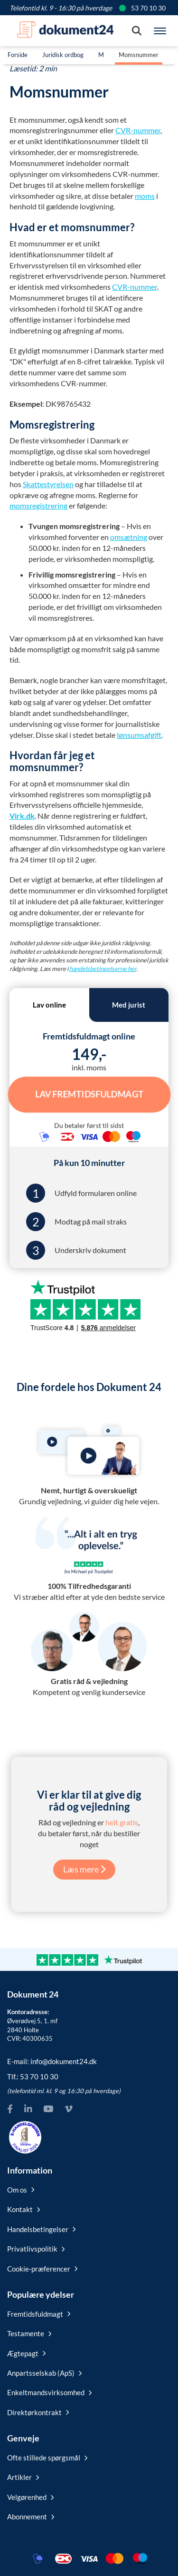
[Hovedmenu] (160, 31)
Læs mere (84, 1869)
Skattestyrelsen (48, 484)
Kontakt (23, 2209)
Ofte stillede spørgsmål (47, 2457)
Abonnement (30, 2516)
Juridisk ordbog (63, 55)
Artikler (23, 2477)
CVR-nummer (137, 130)
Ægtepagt (26, 2353)
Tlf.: (32, 2076)
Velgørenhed (30, 2497)
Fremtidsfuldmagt (38, 2314)
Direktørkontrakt (38, 2412)
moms (145, 195)
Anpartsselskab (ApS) (44, 2373)
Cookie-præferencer (42, 2268)
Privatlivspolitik (36, 2248)
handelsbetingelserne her (102, 968)
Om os (20, 2189)
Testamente (29, 2333)
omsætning (128, 536)
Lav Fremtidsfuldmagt (88, 1094)
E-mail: (52, 2061)
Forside (18, 55)
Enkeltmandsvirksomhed (49, 2392)
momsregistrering (38, 505)
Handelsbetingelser (41, 2229)
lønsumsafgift (139, 734)
